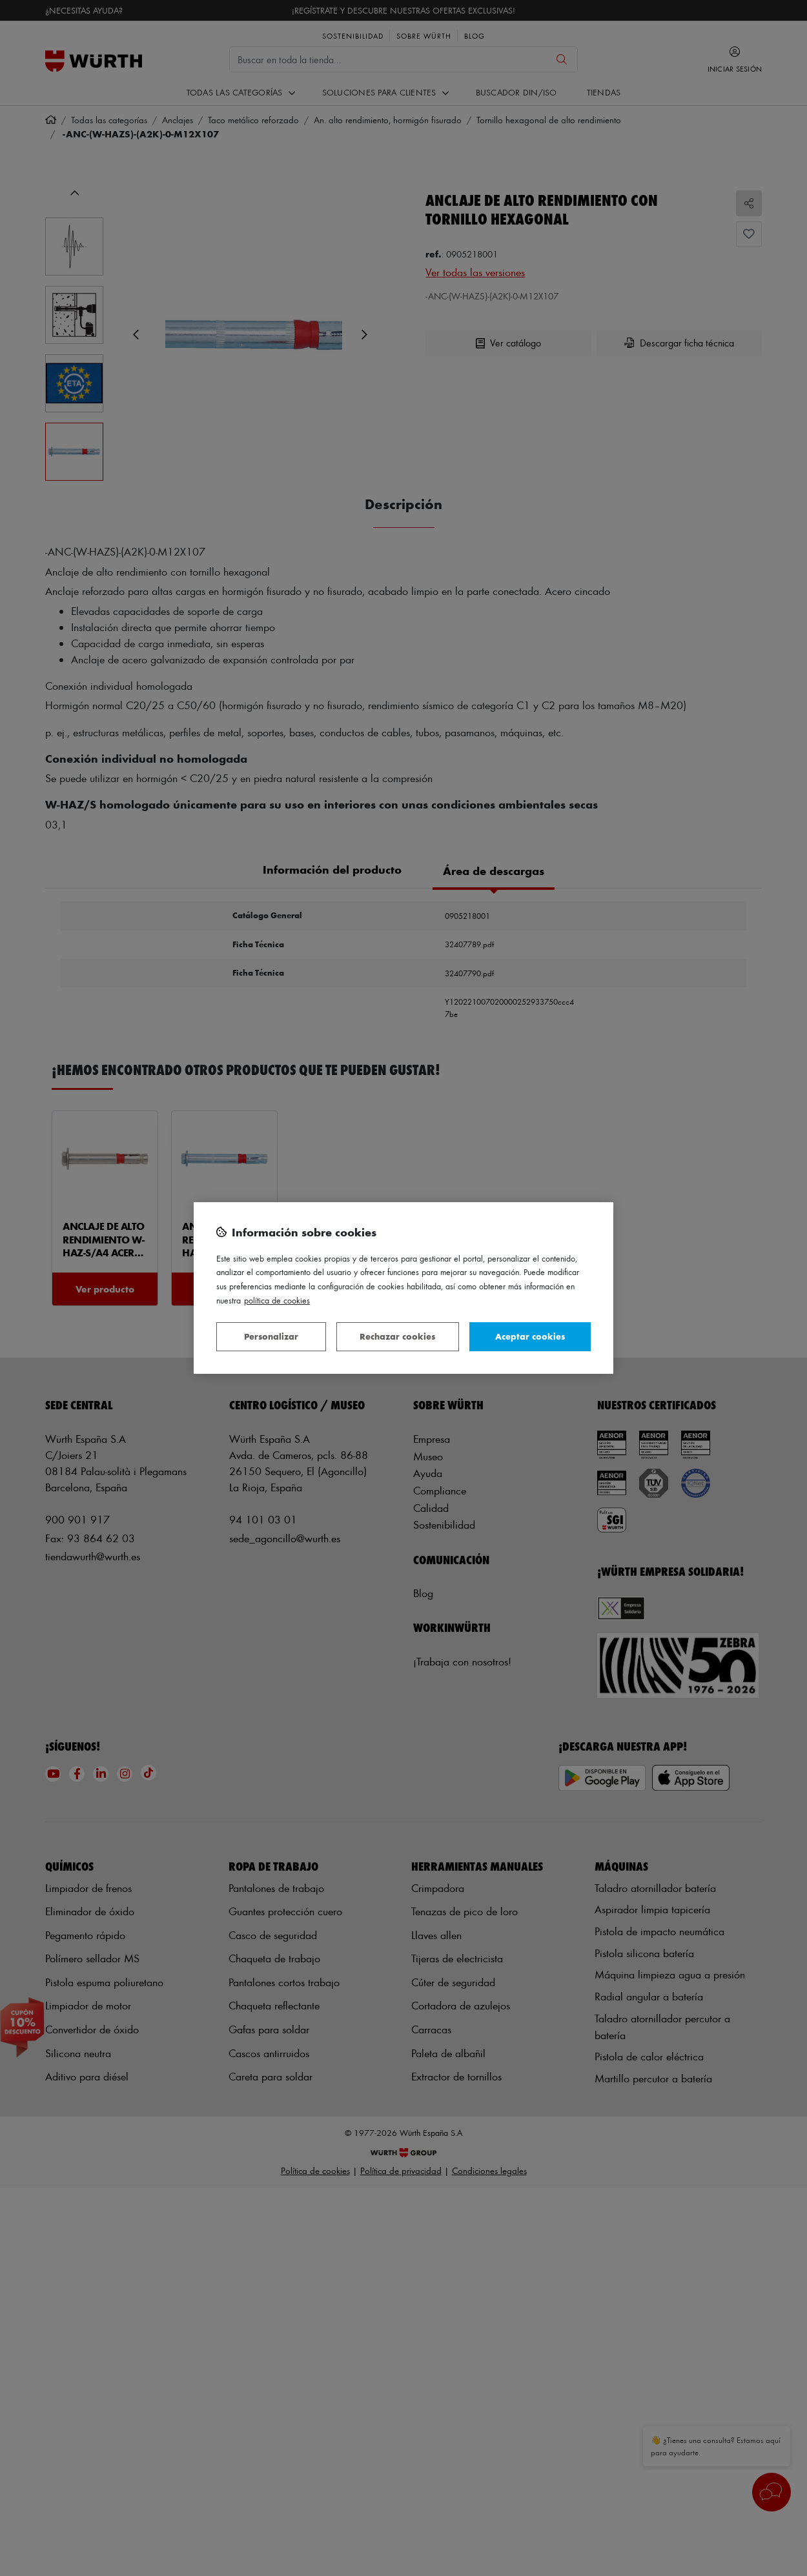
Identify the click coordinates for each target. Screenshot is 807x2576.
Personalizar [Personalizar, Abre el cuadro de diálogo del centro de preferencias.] (271, 1336)
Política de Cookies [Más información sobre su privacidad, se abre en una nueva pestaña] (277, 1299)
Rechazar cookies (397, 1336)
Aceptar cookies (530, 1336)
